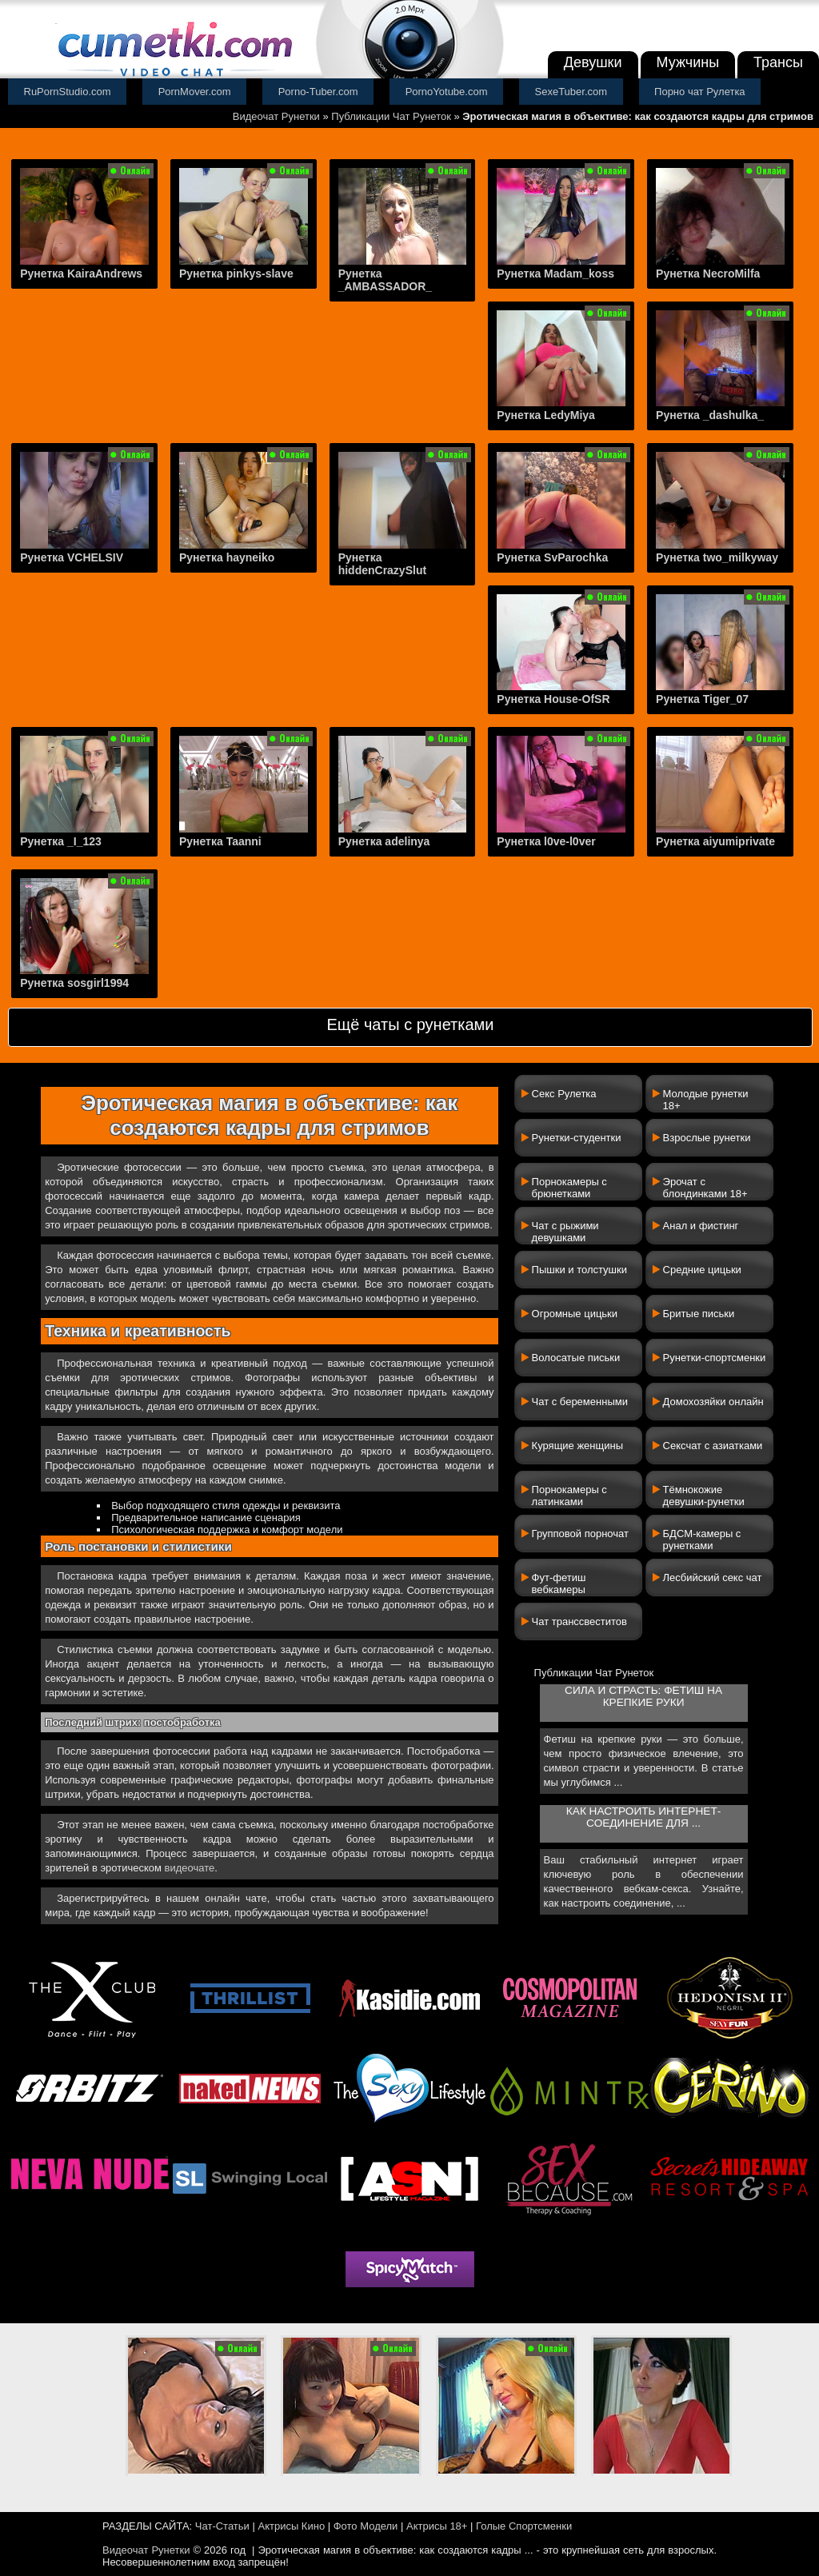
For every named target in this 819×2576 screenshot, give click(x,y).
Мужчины (688, 62)
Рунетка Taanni (220, 841)
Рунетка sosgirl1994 (74, 982)
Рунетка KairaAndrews (81, 273)
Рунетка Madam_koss (555, 273)
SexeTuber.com (571, 92)
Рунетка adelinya (384, 841)
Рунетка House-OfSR (553, 699)
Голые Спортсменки (524, 2526)
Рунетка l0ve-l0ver (546, 841)
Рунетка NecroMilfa (708, 273)
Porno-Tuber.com (318, 92)
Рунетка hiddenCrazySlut (382, 564)
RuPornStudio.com (67, 92)
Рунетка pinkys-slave (236, 273)
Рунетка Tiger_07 (702, 699)
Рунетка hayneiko (226, 557)
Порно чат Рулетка (699, 92)
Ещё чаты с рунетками (409, 1024)
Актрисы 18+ (436, 2526)
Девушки (593, 62)
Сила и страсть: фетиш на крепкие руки (643, 1696)
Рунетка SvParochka (552, 557)
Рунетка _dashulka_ (710, 415)
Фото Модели (366, 2526)
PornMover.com (194, 92)
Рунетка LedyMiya (546, 415)
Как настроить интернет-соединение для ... (643, 1817)
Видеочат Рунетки (276, 116)
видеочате (190, 1868)
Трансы (778, 62)
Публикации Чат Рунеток (391, 116)
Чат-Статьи (222, 2526)
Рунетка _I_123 (61, 841)
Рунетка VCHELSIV (71, 557)
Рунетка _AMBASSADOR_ (385, 280)
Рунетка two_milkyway (717, 557)
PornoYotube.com (447, 92)
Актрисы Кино (291, 2526)
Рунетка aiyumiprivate (715, 841)
